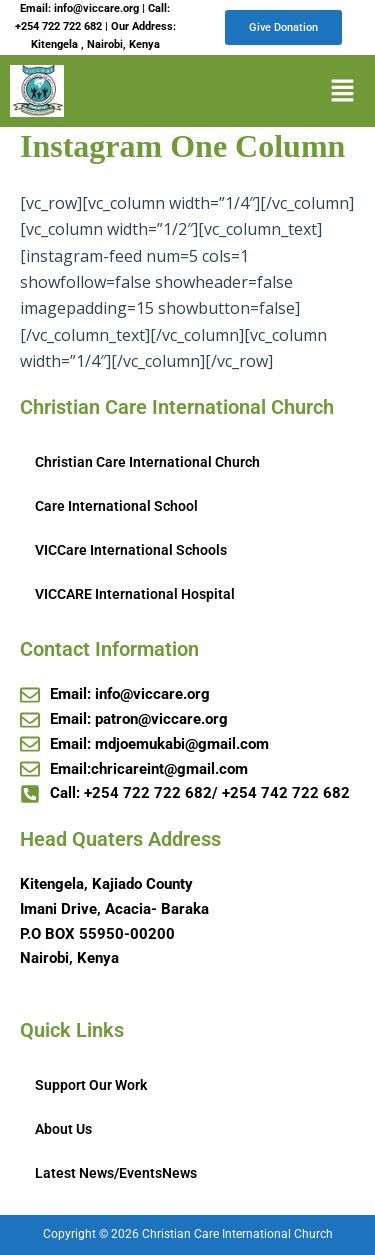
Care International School (116, 506)
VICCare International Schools (131, 550)
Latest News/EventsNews (116, 1173)
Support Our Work (91, 1085)
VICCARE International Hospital (135, 594)
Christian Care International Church (147, 462)
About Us (63, 1129)
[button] (342, 91)
